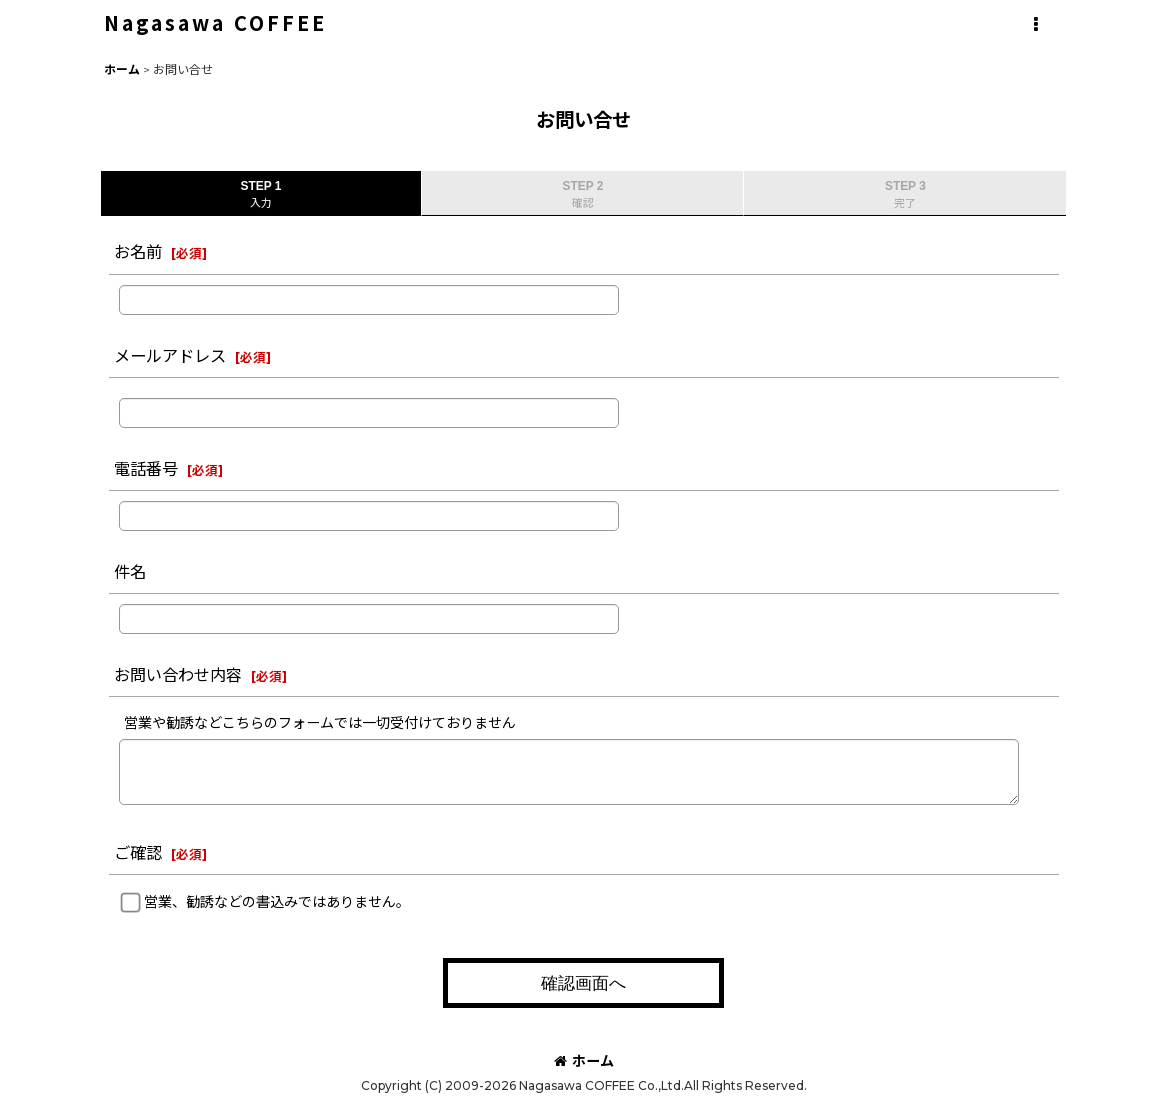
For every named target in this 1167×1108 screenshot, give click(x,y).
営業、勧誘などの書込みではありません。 (277, 902)
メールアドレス (170, 356)
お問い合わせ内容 (178, 675)
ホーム (584, 1061)
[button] (1036, 25)
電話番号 (146, 469)
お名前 (138, 252)
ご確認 (138, 853)
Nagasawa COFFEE (215, 22)
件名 (130, 572)
